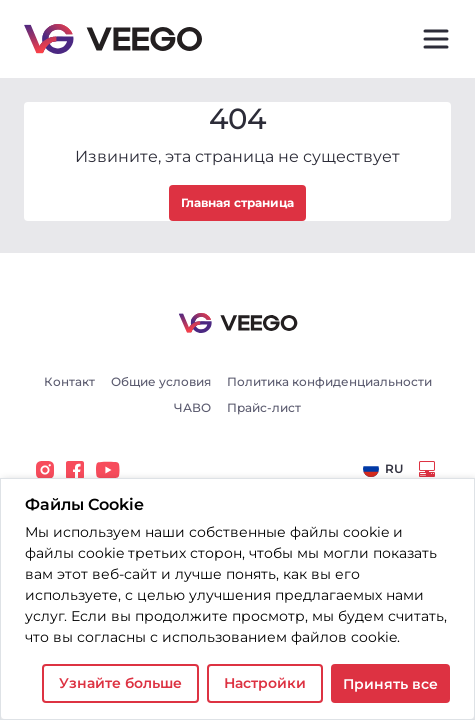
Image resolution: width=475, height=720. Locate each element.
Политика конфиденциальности (329, 381)
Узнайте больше (120, 683)
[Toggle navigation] (436, 39)
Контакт (69, 381)
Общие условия (161, 381)
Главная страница (237, 202)
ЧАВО (192, 407)
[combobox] (383, 469)
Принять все (390, 684)
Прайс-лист (264, 407)
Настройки (265, 683)
